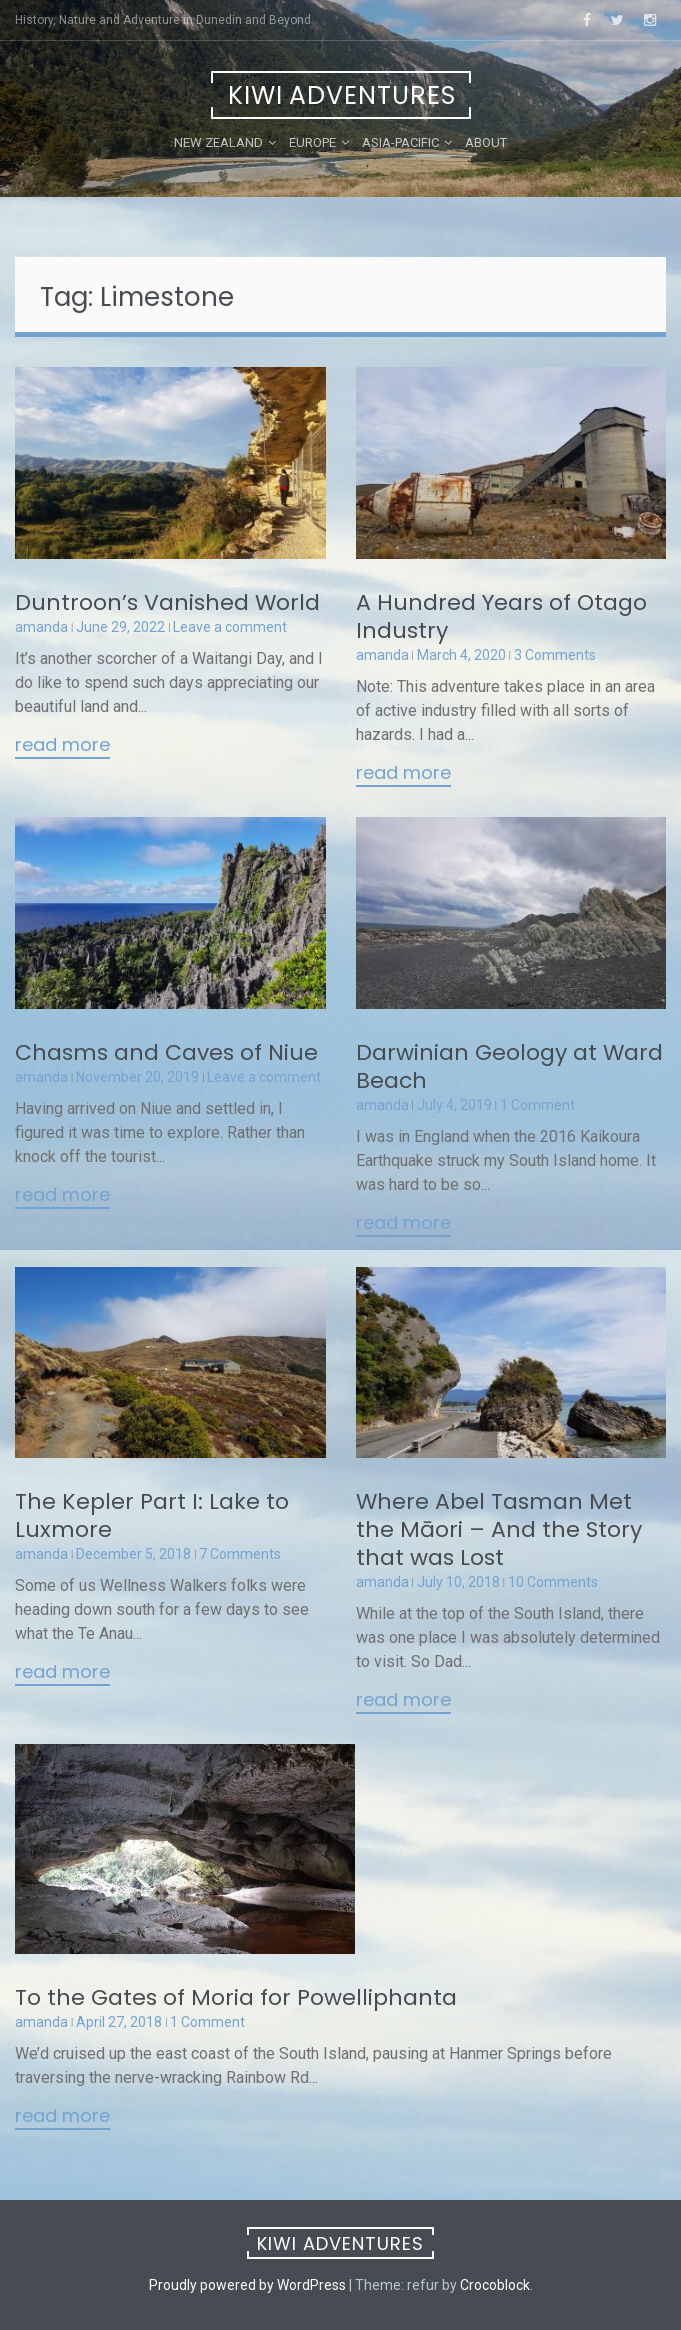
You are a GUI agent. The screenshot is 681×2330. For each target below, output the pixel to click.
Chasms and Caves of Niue (166, 1052)
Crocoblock (495, 2285)
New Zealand (218, 142)
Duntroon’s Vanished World (167, 602)
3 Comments (555, 655)
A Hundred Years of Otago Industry (501, 616)
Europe (312, 142)
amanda (41, 627)
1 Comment (537, 1105)
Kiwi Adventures (342, 95)
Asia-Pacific (400, 142)
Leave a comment (230, 627)
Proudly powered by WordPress (247, 2285)
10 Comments (553, 1582)
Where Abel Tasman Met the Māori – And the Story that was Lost (499, 1529)
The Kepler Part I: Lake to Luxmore (152, 1515)
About (486, 142)
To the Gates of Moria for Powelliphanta (236, 1997)
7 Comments (240, 1554)
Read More (62, 746)
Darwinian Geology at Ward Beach (509, 1066)
